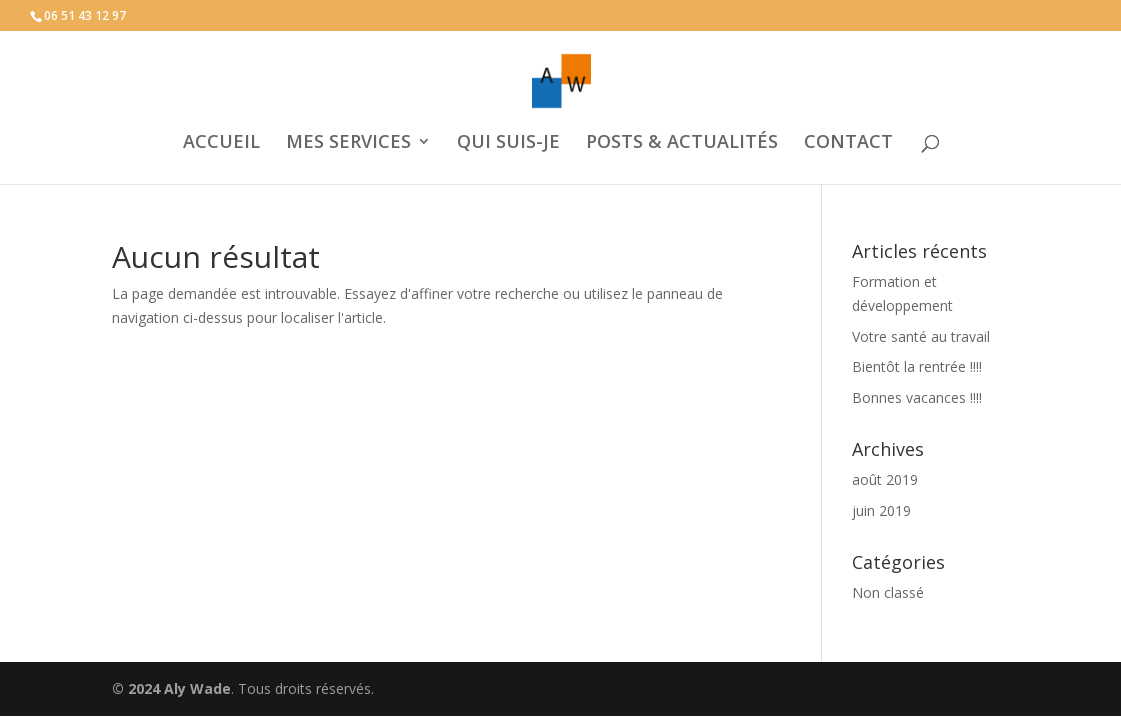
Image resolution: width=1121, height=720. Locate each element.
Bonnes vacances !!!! (917, 397)
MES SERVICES (348, 143)
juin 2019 (881, 510)
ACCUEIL (221, 143)
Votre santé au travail (921, 336)
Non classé (888, 592)
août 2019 (885, 479)
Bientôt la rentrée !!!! (917, 366)
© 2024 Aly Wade (171, 688)
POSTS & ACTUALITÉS (682, 143)
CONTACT (848, 143)
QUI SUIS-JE (508, 143)
